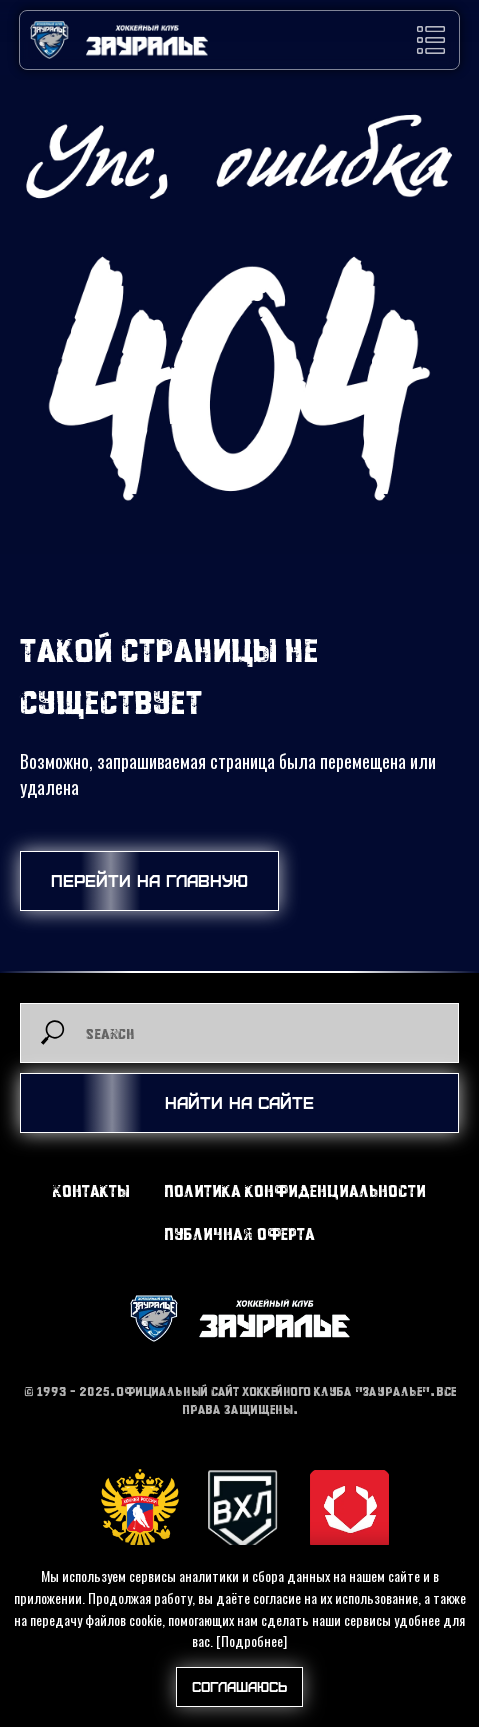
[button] (431, 40)
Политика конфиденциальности (295, 1190)
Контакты (91, 1190)
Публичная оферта (239, 1233)
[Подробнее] (251, 1640)
